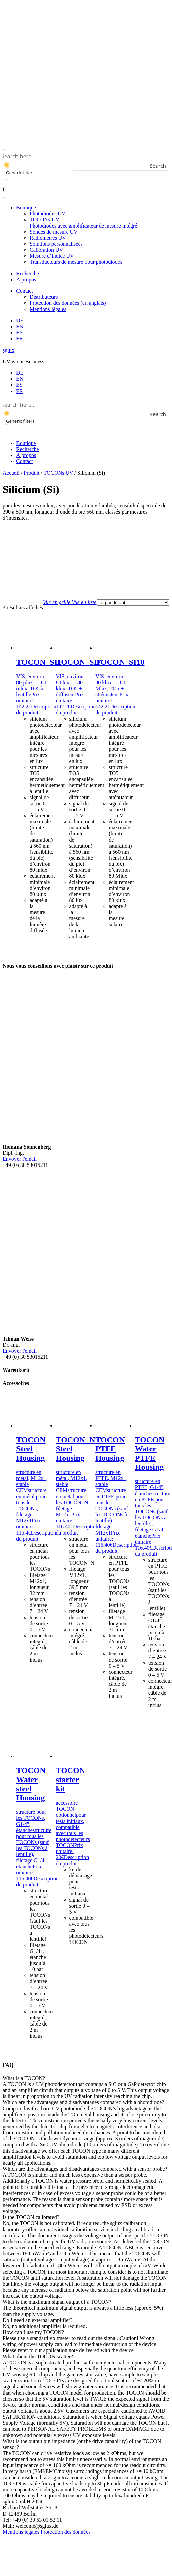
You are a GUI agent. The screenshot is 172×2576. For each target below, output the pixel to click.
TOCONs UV (83, 223)
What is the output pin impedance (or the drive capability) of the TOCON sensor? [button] (82, 2444)
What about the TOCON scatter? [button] (38, 2356)
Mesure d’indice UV (52, 256)
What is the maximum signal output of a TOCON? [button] (57, 2302)
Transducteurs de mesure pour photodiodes (76, 262)
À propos (26, 279)
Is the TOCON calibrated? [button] (31, 2217)
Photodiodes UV (47, 213)
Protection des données (66, 2532)
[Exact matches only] (5, 178)
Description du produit (36, 709)
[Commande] (133, 602)
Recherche (27, 273)
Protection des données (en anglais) (68, 303)
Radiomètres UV (48, 238)
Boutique (26, 207)
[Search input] (84, 156)
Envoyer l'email (20, 1159)
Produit (31, 473)
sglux (8, 350)
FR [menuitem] (19, 391)
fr (4, 189)
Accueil (11, 473)
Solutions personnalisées (56, 244)
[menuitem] (19, 320)
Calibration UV (46, 250)
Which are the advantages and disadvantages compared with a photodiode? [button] (83, 2102)
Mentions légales (48, 309)
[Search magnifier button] (164, 165)
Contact (24, 291)
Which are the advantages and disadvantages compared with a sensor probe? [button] (85, 2169)
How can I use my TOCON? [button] (33, 2332)
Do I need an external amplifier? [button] (37, 2320)
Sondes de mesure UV (54, 232)
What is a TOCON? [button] (24, 2078)
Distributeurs (44, 297)
